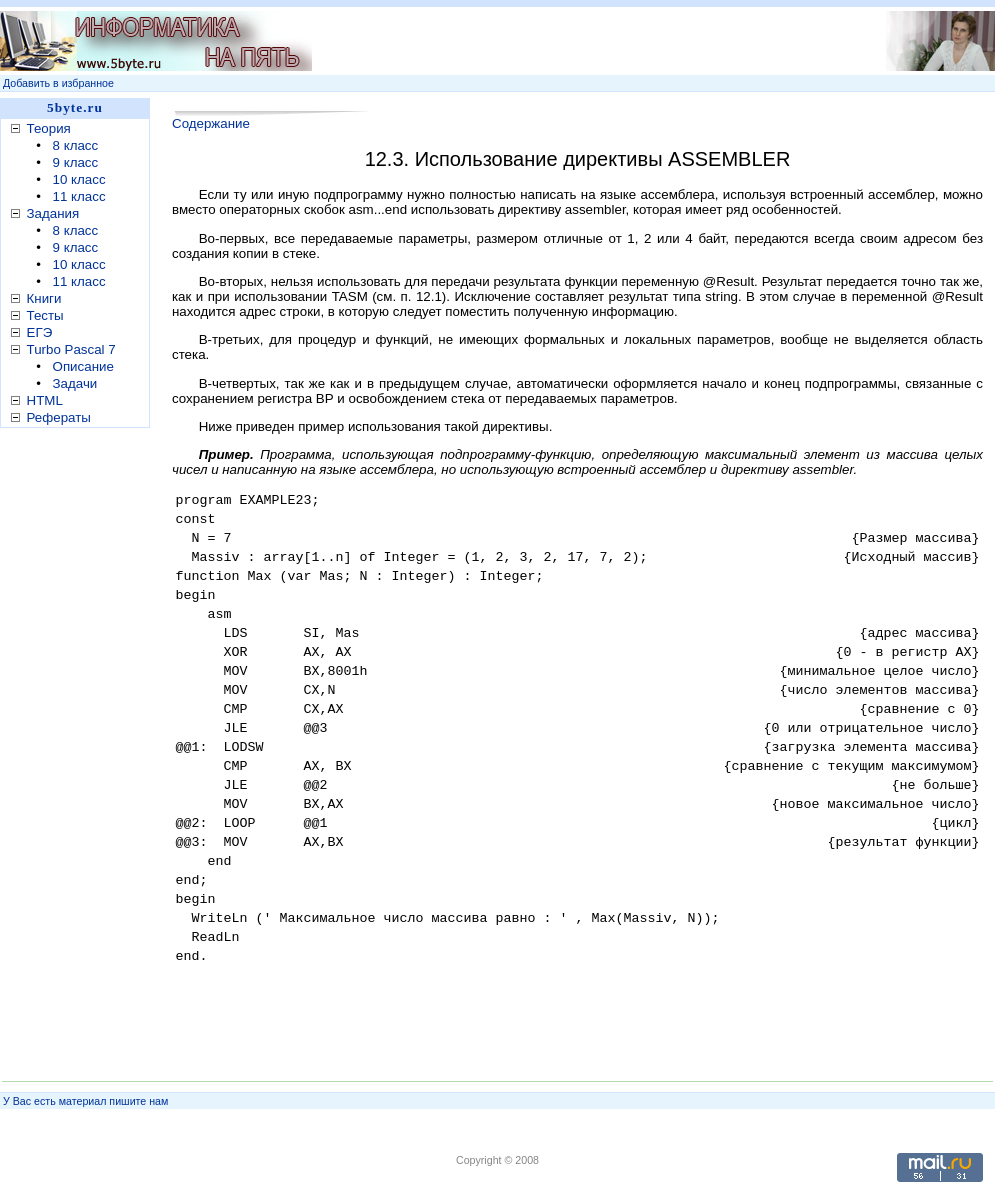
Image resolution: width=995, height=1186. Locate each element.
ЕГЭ (40, 332)
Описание (83, 366)
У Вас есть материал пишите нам (85, 1101)
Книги (44, 298)
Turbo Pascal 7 (71, 349)
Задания (53, 213)
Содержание (211, 123)
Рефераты (59, 417)
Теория (49, 128)
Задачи (75, 383)
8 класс (76, 145)
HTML (45, 400)
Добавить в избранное (58, 83)
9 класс (76, 162)
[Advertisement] (80, 749)
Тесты (45, 315)
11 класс (79, 196)
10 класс (79, 179)
